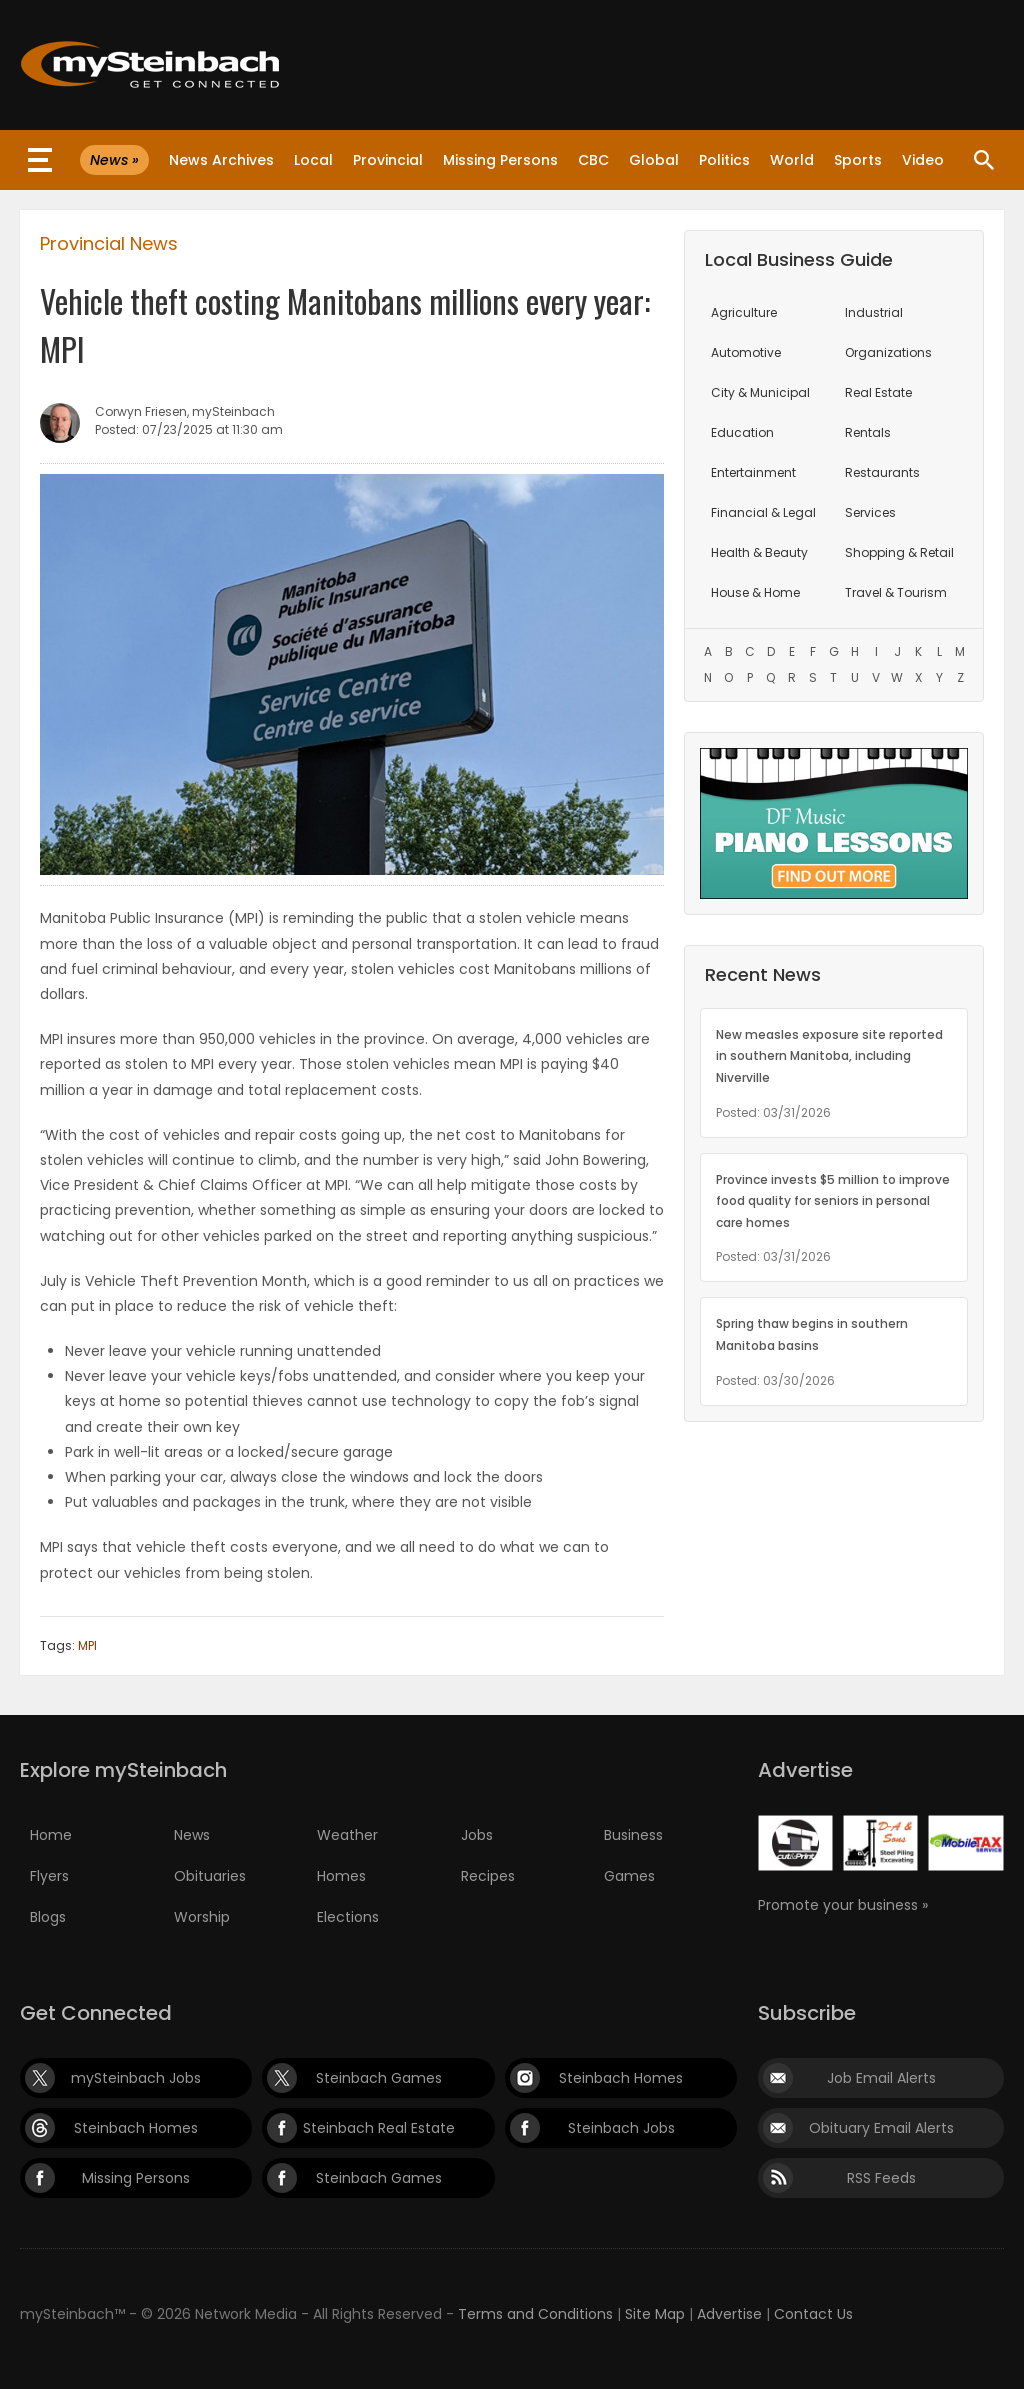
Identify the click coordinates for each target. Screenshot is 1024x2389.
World (792, 160)
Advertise (729, 2314)
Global (654, 160)
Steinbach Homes (621, 2078)
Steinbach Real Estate (379, 2128)
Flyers (49, 1876)
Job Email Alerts (881, 2078)
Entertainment (753, 472)
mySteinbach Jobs (136, 2078)
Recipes (488, 1876)
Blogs (48, 1917)
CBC (593, 160)
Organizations (888, 352)
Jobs (477, 1835)
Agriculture (744, 312)
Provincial (388, 160)
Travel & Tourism (896, 592)
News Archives (221, 160)
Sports (858, 160)
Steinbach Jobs (621, 2128)
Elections (348, 1917)
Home (51, 1835)
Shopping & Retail (899, 552)
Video (923, 160)
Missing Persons (500, 160)
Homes (341, 1876)
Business (633, 1835)
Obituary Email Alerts (881, 2128)
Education (742, 432)
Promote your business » (843, 1905)
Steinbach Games (379, 2078)
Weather (347, 1835)
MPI (87, 1645)
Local (313, 160)
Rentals (868, 432)
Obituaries (210, 1876)
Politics (724, 160)
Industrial (874, 312)
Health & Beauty (759, 552)
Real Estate (878, 392)
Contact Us (813, 2314)
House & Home (755, 592)
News (192, 1835)
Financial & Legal (763, 512)
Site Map (655, 2314)
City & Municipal (760, 392)
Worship (202, 1917)
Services (870, 512)
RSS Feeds (881, 2178)
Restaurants (882, 472)
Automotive (746, 352)
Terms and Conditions (535, 2314)
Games (629, 1876)
